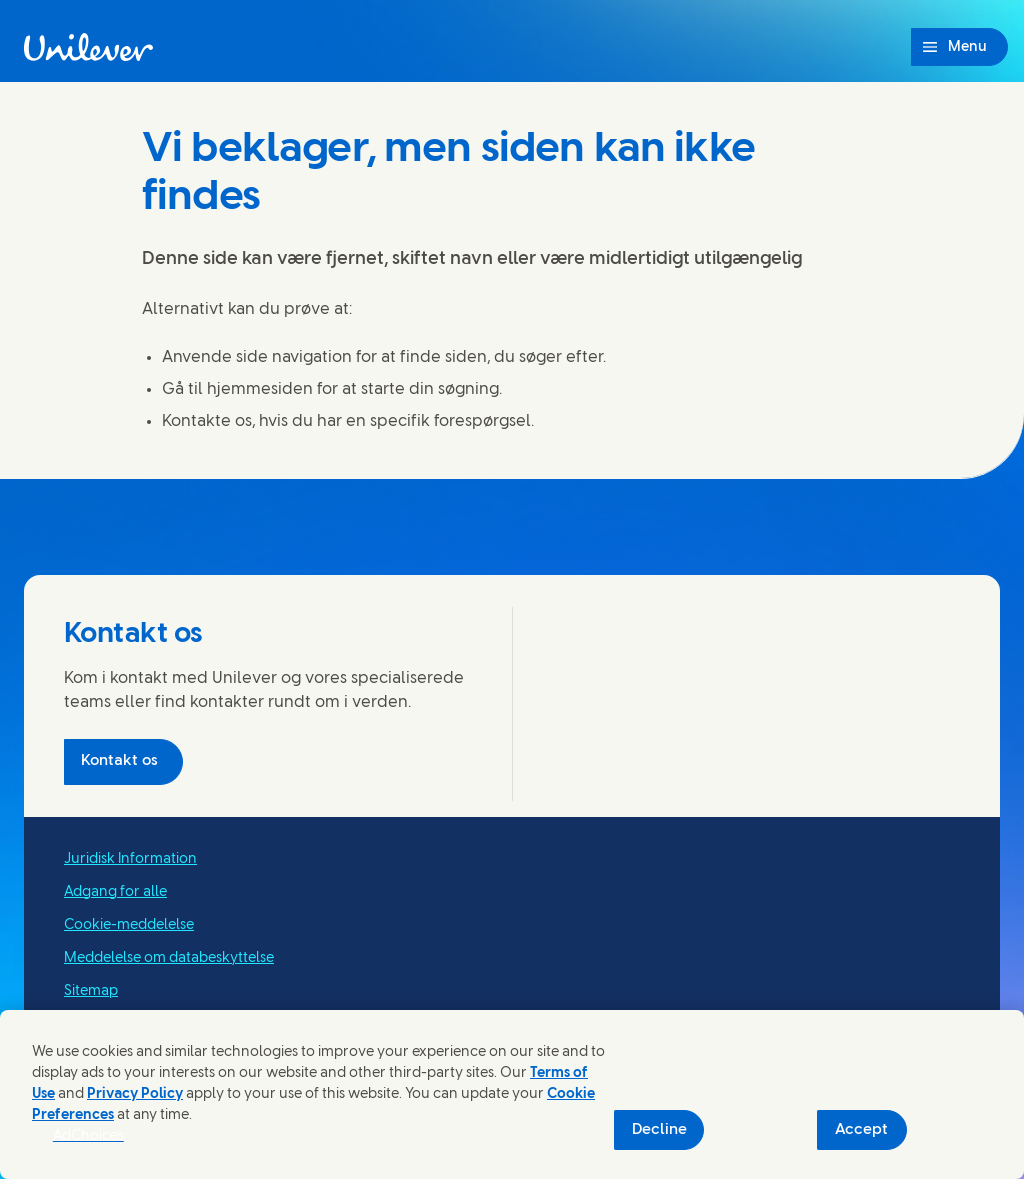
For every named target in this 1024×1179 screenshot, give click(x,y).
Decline (659, 1130)
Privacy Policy (135, 1094)
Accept (861, 1130)
